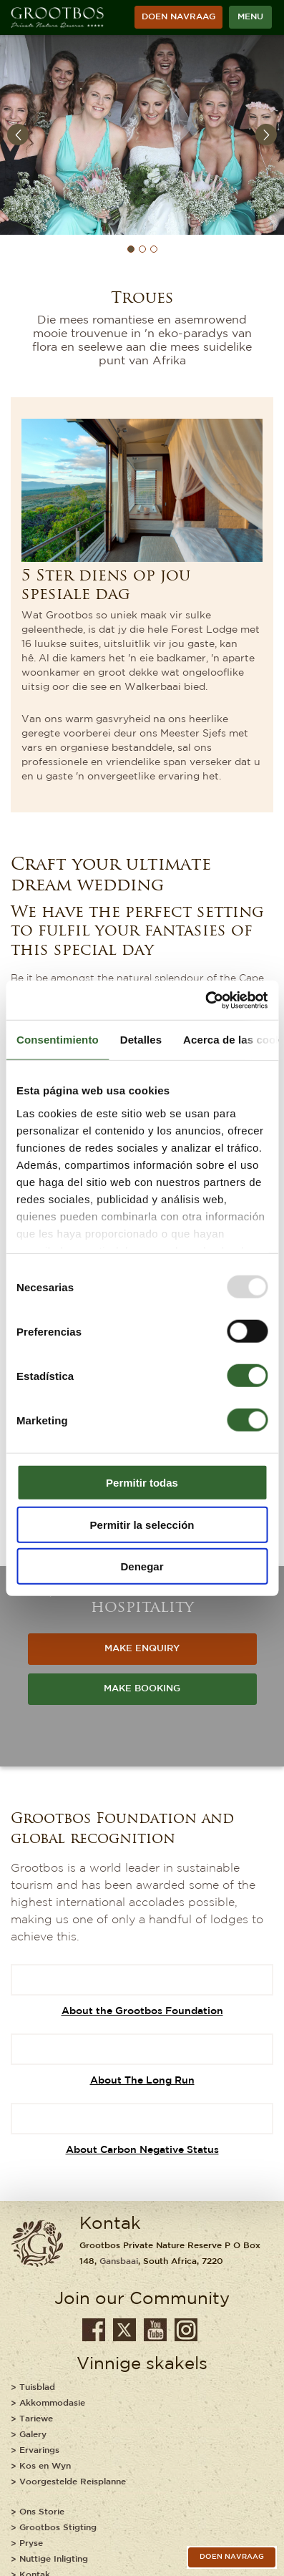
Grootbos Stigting (58, 2528)
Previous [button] (18, 134)
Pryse (31, 2543)
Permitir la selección (142, 1524)
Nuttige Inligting (53, 2559)
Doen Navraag (178, 17)
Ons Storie (41, 2512)
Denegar (141, 1566)
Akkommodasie (52, 2403)
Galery (32, 2435)
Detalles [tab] (141, 1040)
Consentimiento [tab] (57, 1040)
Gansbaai (118, 2261)
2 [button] (142, 249)
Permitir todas (142, 1483)
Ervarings (39, 2450)
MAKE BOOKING (142, 1689)
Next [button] (266, 134)
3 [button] (153, 249)
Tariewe (36, 2419)
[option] (142, 134)
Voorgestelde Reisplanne (72, 2482)
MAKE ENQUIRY (142, 1649)
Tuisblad (37, 2387)
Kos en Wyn (45, 2466)
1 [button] (130, 249)
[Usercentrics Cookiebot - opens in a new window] (205, 1000)
